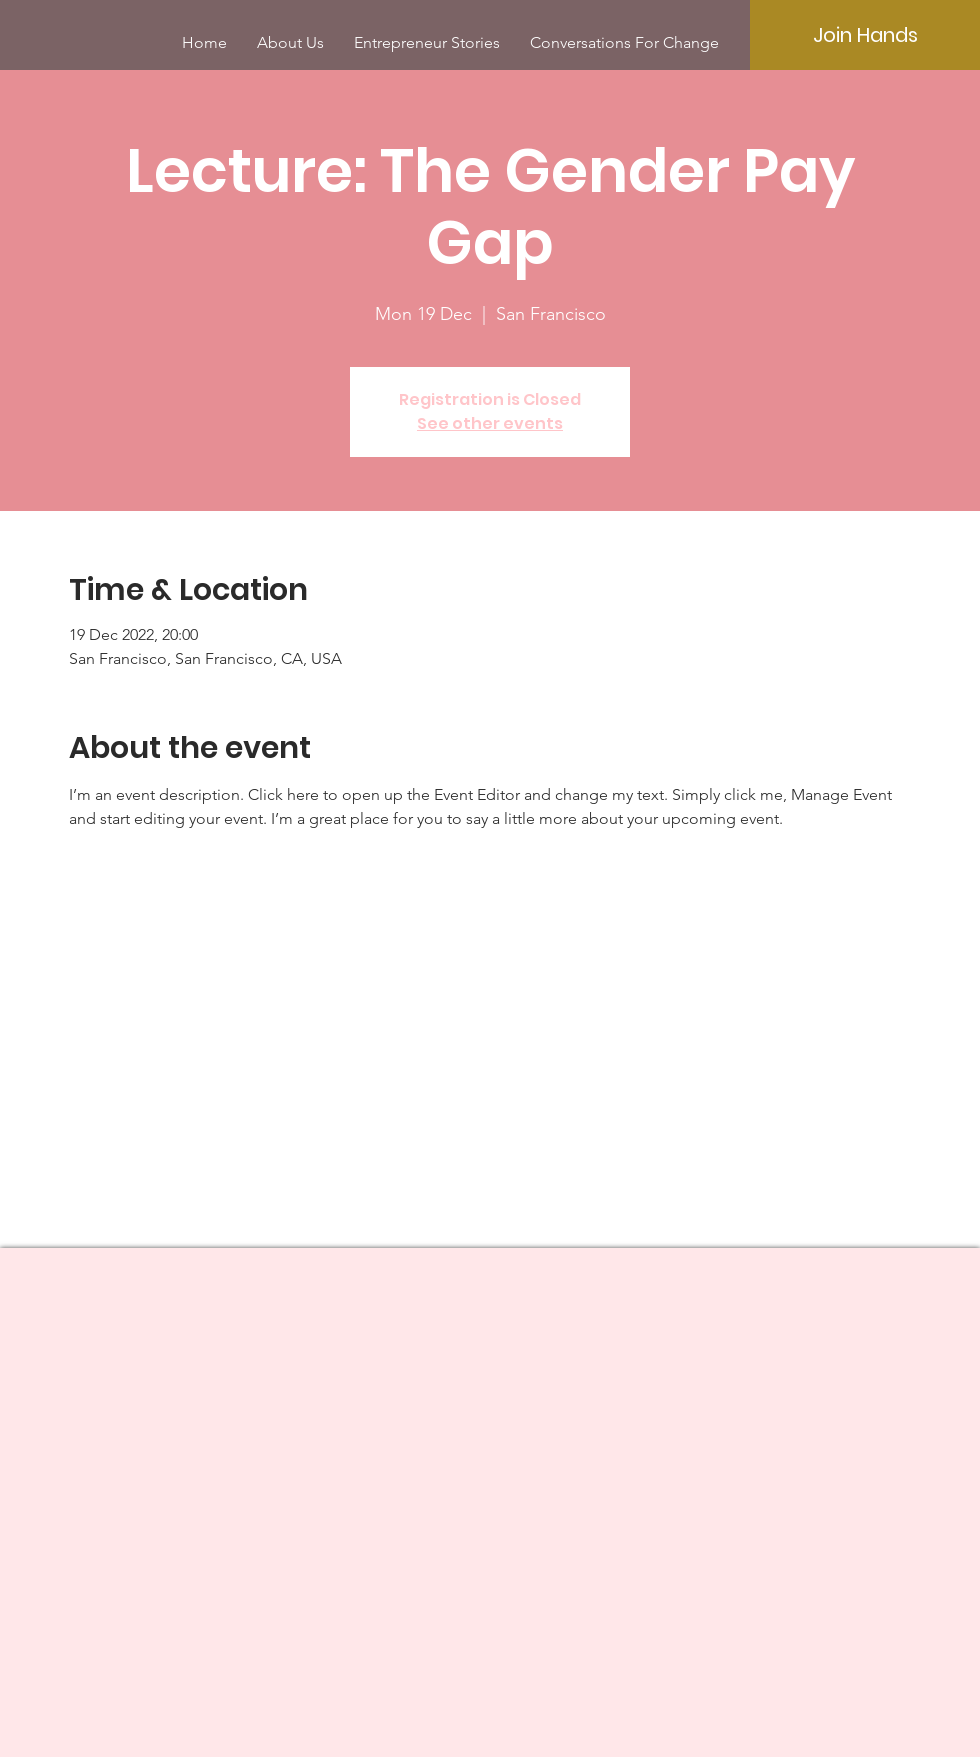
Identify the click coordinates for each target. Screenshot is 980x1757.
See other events (490, 423)
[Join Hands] (865, 35)
